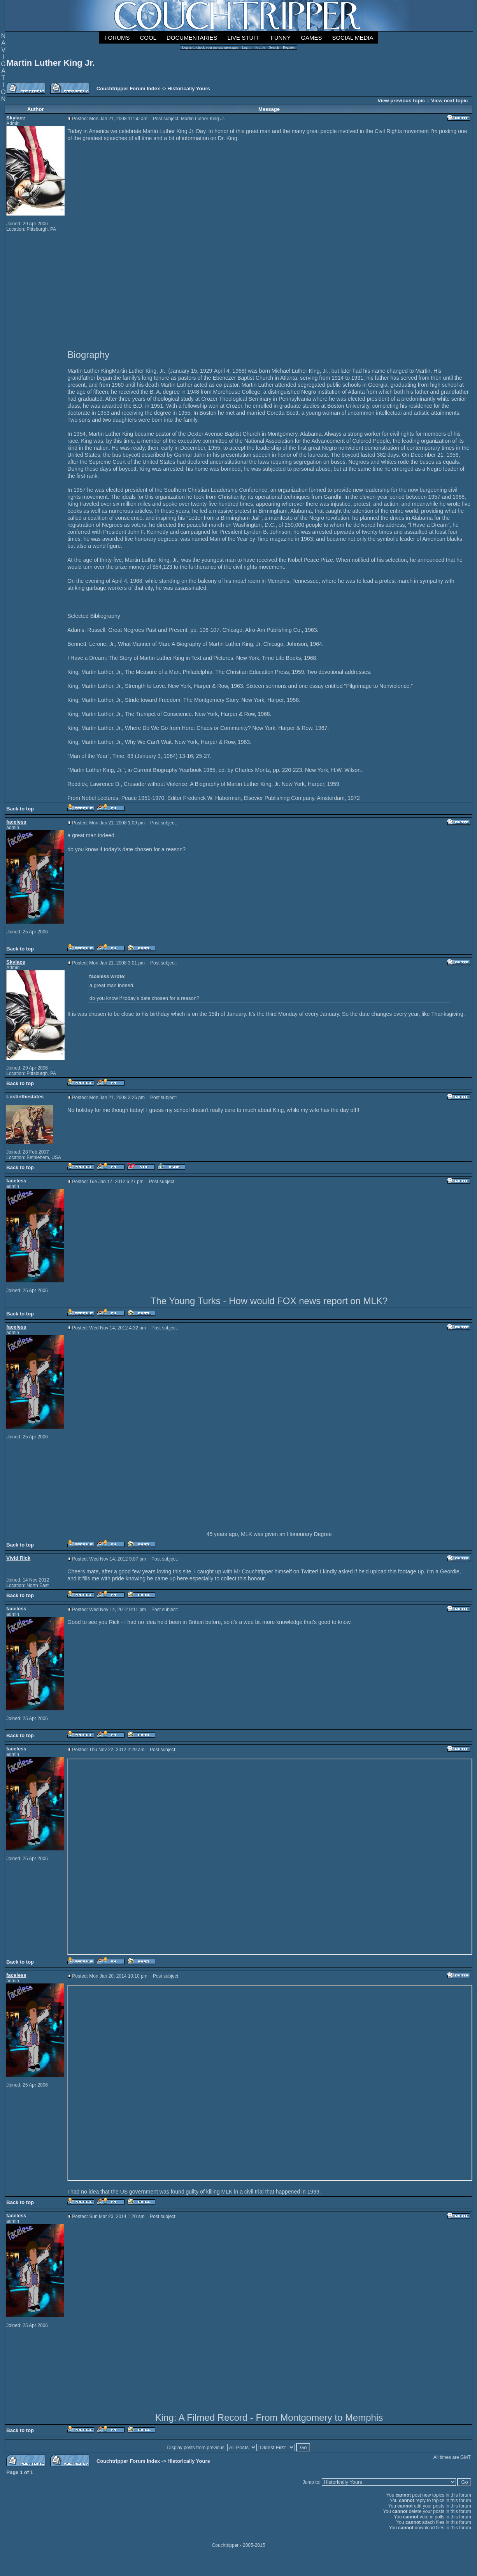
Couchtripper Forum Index (128, 88)
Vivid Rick (18, 1558)
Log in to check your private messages (210, 47)
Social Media (352, 37)
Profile (260, 47)
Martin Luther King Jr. (50, 63)
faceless (16, 822)
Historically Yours (188, 88)
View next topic (449, 100)
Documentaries (192, 37)
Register (289, 47)
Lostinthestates (25, 1096)
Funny (281, 37)
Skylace (15, 118)
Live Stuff (244, 37)
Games (311, 37)
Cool (148, 37)
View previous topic (401, 100)
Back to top (20, 809)
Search (274, 47)
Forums (117, 37)
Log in (247, 47)
